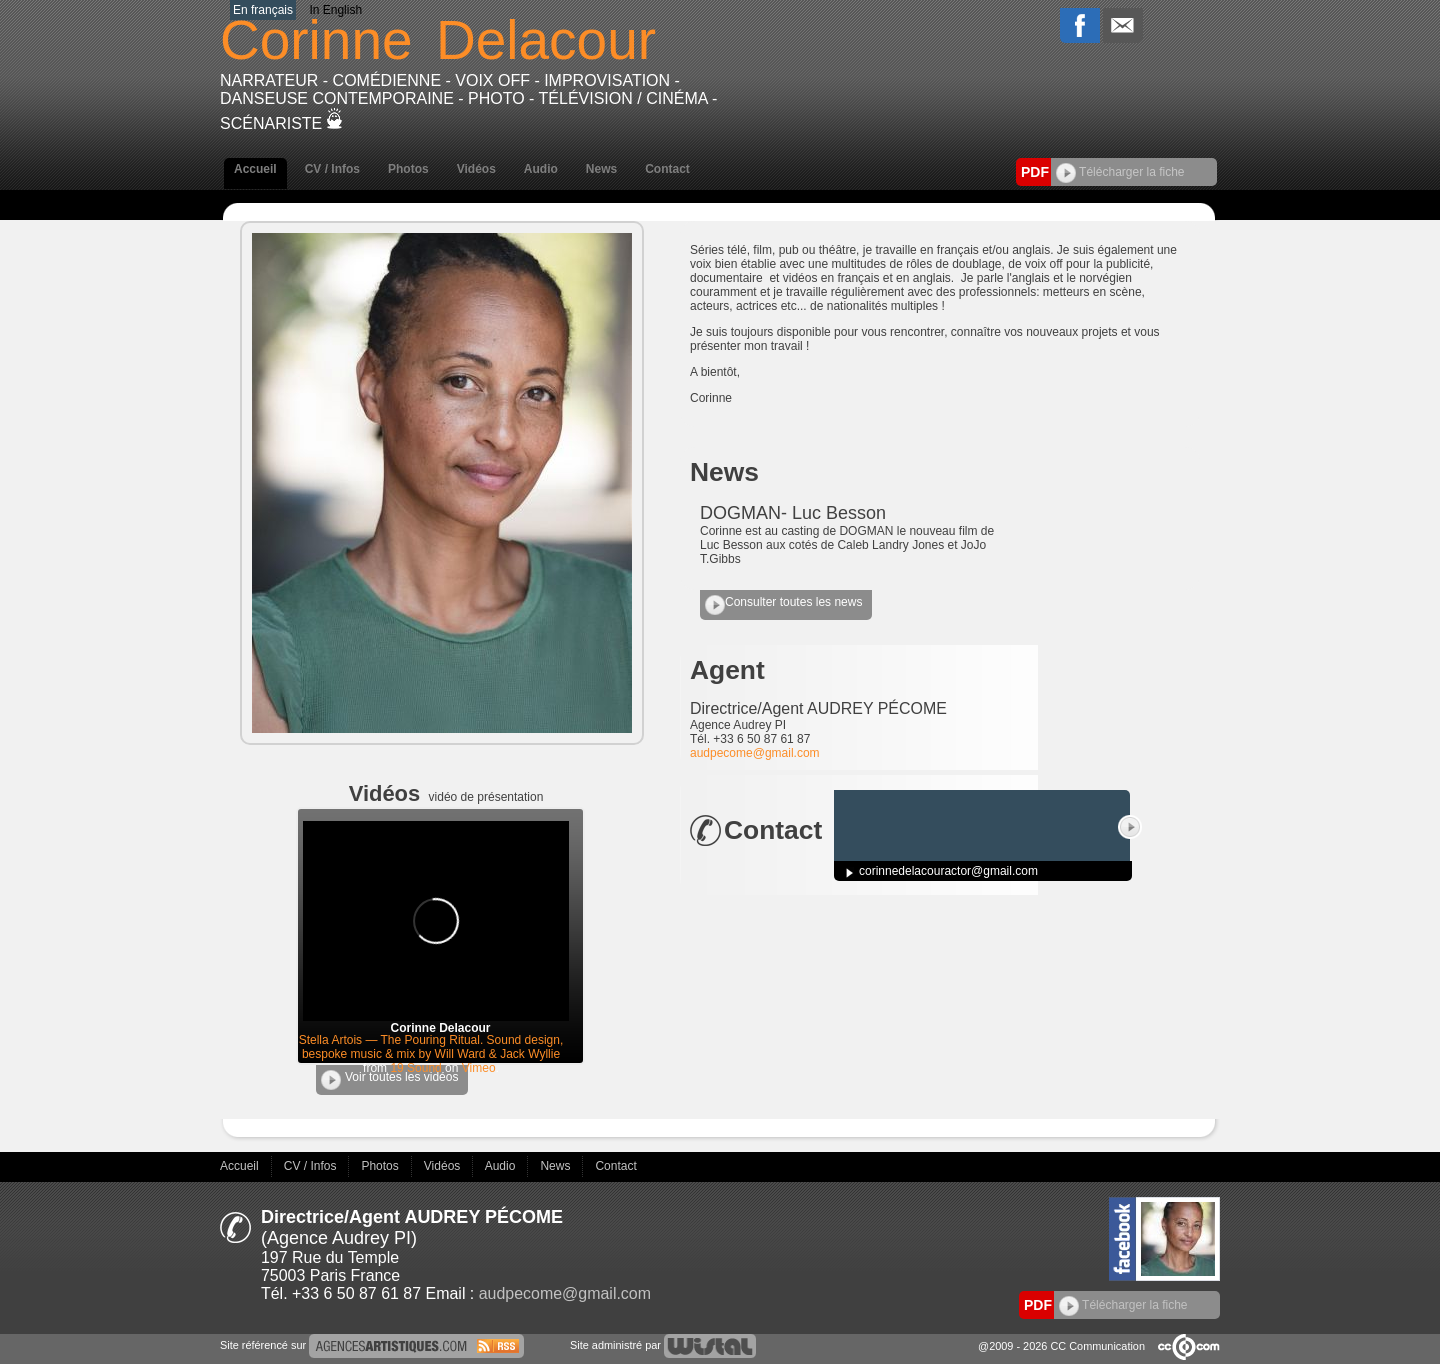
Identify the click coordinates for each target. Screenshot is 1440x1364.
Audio (541, 169)
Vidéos (476, 169)
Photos (408, 169)
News (601, 169)
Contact (667, 169)
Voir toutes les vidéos (389, 1080)
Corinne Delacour (440, 1028)
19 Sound (415, 1068)
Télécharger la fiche (1120, 172)
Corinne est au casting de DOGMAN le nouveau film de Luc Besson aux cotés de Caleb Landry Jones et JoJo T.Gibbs (847, 545)
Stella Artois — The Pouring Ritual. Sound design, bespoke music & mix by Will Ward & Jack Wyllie (431, 1047)
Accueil (255, 169)
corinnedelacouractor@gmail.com (948, 871)
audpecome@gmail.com (755, 753)
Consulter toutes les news (783, 605)
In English (335, 10)
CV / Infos (332, 169)
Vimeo (479, 1068)
